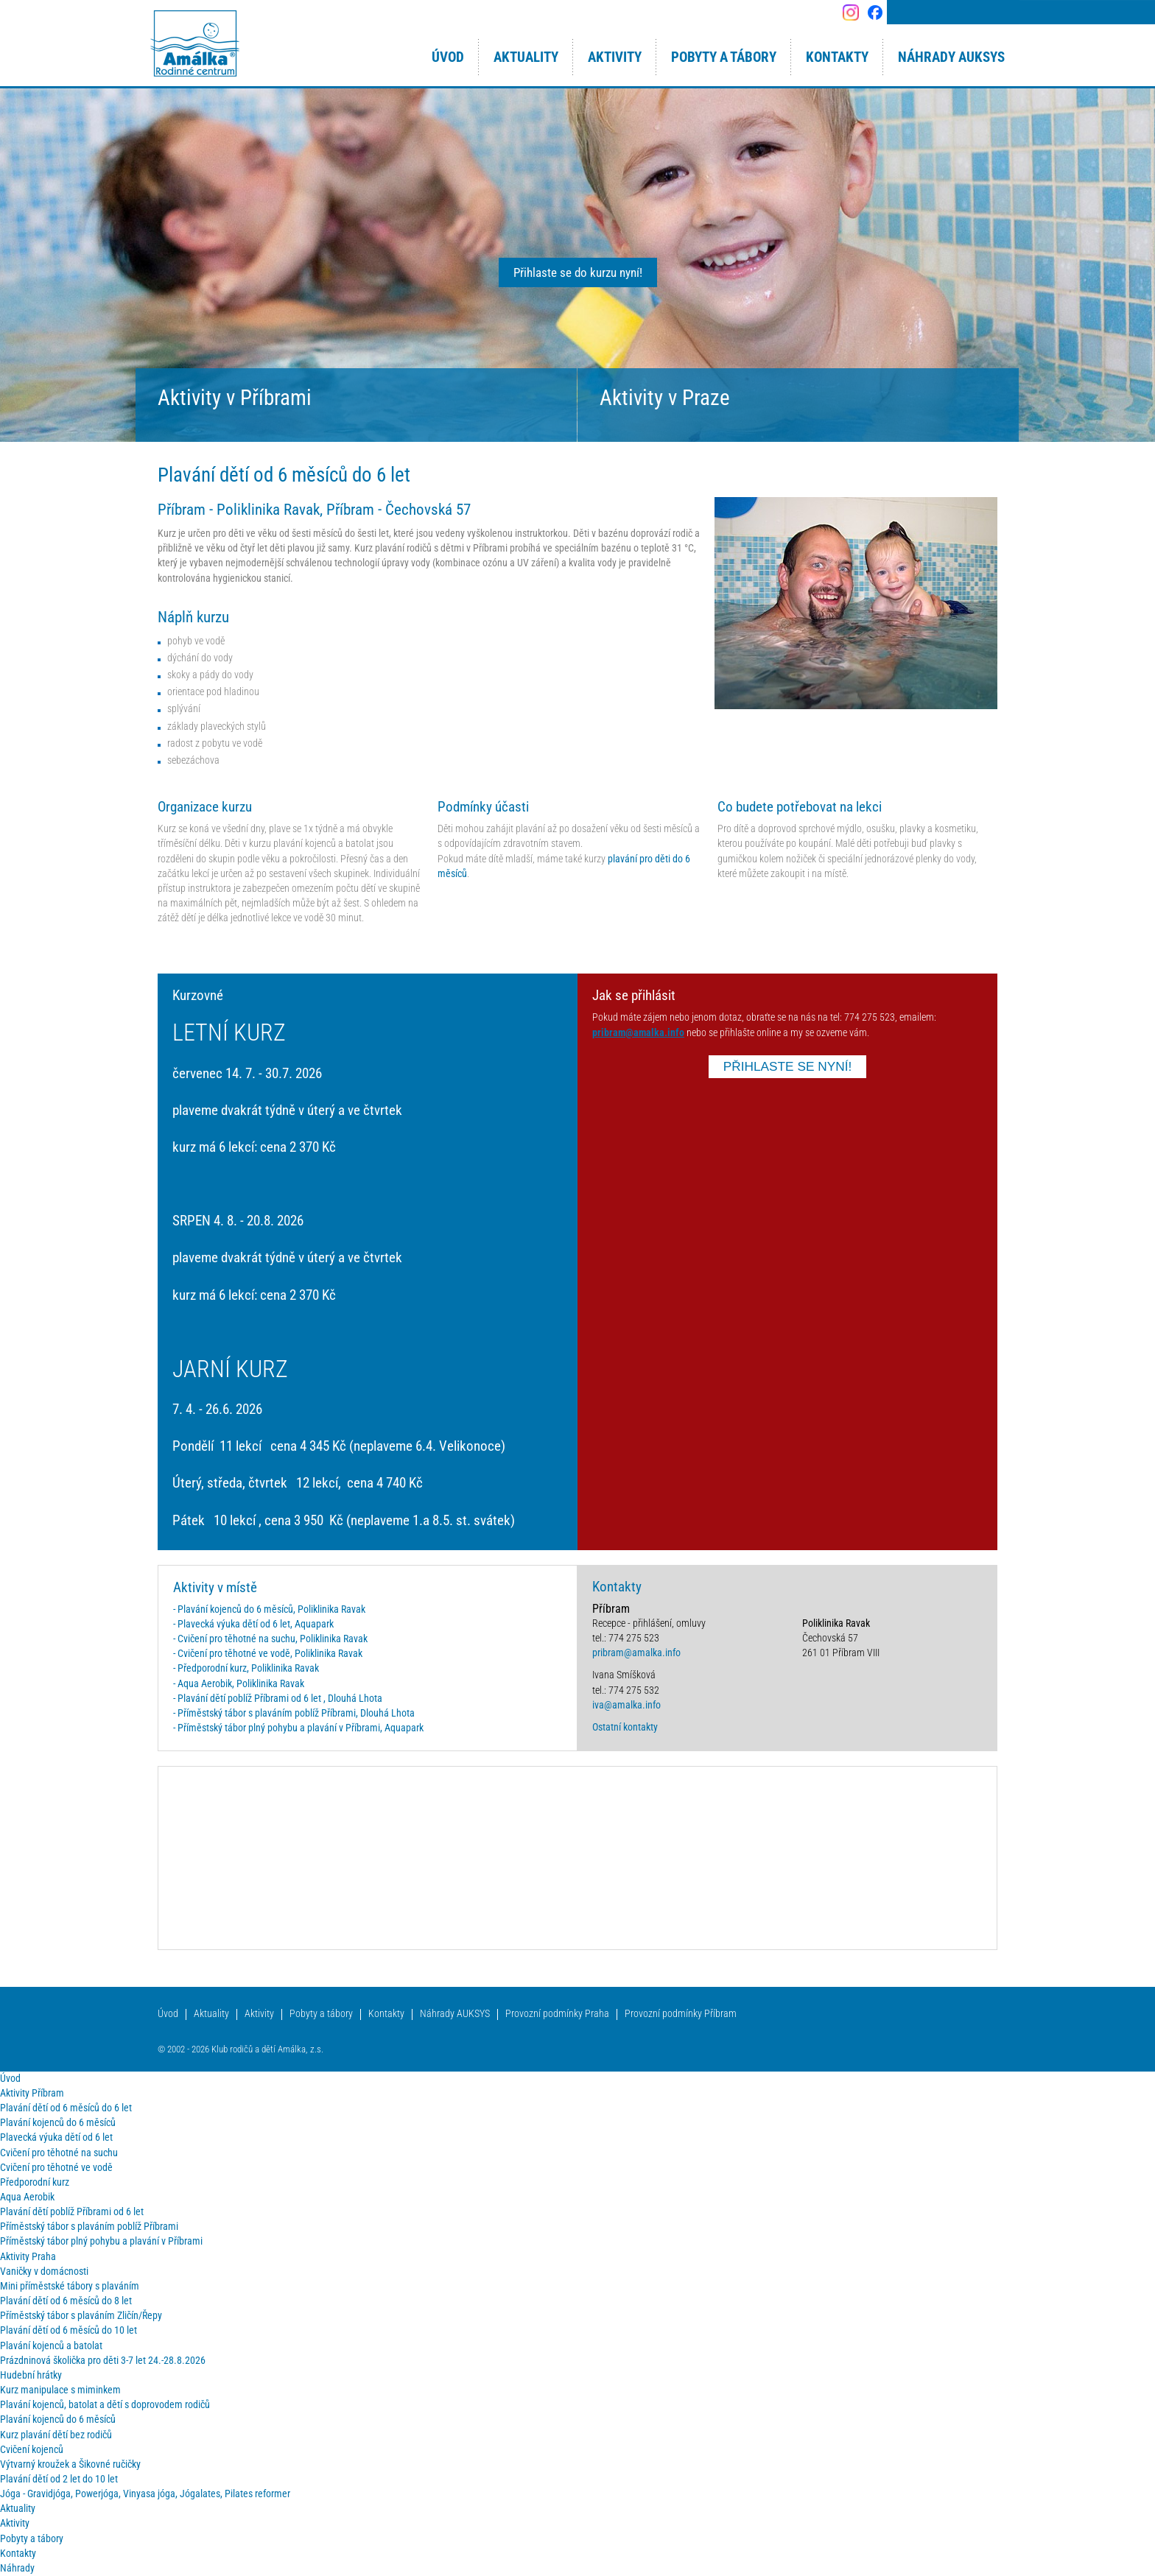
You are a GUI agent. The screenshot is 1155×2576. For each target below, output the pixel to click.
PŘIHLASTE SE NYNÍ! (787, 1066)
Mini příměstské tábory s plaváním (69, 2286)
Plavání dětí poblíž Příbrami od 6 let (72, 2212)
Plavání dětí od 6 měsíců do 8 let (66, 2301)
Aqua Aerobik (27, 2197)
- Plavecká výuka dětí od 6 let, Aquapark (253, 1624)
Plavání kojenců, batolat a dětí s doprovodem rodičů (105, 2405)
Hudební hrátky (31, 2375)
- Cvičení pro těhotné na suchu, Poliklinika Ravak (270, 1639)
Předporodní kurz (34, 2182)
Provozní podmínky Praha (557, 2013)
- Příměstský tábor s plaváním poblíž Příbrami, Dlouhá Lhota (294, 1713)
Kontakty (386, 2013)
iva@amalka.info (626, 1705)
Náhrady (17, 2568)
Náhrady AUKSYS (455, 2013)
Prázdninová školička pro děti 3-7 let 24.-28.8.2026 (103, 2360)
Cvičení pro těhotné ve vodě (56, 2167)
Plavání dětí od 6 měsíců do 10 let (68, 2330)
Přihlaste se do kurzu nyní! (577, 272)
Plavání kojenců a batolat (51, 2346)
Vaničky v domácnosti (44, 2271)
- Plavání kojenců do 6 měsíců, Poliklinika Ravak (269, 1609)
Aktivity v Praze (665, 397)
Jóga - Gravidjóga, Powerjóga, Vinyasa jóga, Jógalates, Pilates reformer (145, 2494)
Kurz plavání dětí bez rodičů (56, 2435)
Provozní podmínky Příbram (681, 2013)
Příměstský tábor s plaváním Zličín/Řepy (81, 2315)
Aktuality (211, 2013)
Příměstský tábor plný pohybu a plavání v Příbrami (101, 2241)
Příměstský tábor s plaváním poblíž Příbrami (89, 2226)
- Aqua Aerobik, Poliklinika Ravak (238, 1684)
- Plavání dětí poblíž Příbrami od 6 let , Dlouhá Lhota (277, 1698)
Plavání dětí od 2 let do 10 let (59, 2479)
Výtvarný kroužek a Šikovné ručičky (70, 2464)
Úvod (168, 2013)
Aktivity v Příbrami (235, 397)
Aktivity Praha (28, 2257)
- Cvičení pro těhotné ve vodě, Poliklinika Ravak (267, 1653)
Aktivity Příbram (32, 2093)
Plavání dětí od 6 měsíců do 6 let (66, 2108)
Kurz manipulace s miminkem (60, 2390)
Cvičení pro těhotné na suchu (59, 2153)
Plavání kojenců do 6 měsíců (58, 2122)
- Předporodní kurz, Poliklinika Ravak (246, 1668)
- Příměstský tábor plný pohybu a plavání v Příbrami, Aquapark (298, 1728)
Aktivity (259, 2013)
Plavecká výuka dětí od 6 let (56, 2137)
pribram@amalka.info (638, 1033)
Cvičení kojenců (31, 2449)
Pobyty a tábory (321, 2013)
